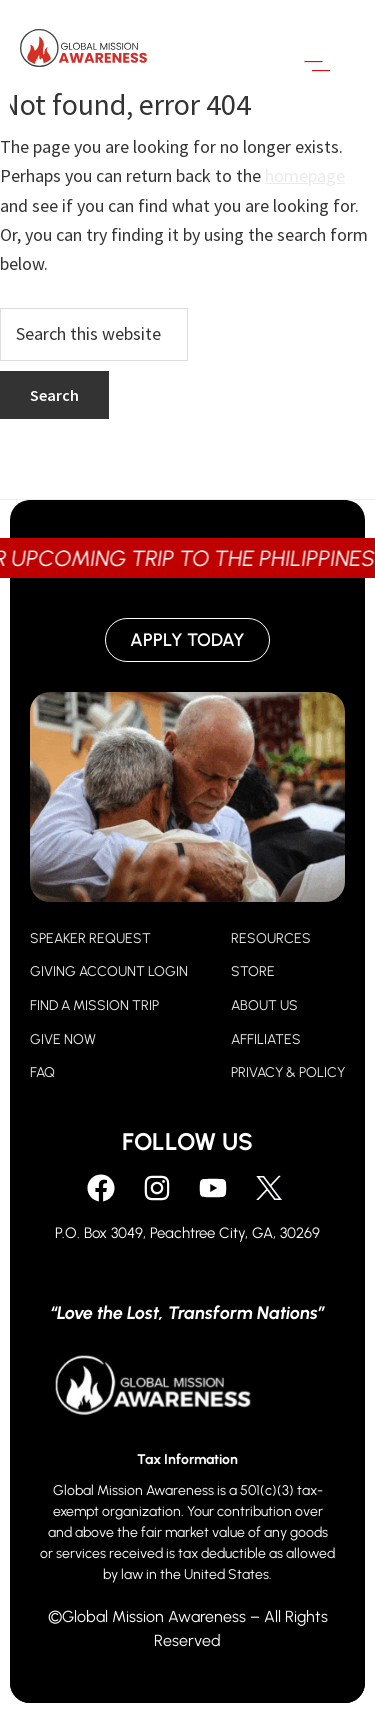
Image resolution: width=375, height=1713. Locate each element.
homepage (305, 175)
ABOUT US (264, 1005)
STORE (253, 971)
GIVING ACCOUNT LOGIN (109, 971)
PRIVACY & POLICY (288, 1072)
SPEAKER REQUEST (90, 938)
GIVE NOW (63, 1039)
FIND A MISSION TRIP (94, 1005)
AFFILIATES (266, 1039)
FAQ (42, 1072)
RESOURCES (271, 938)
